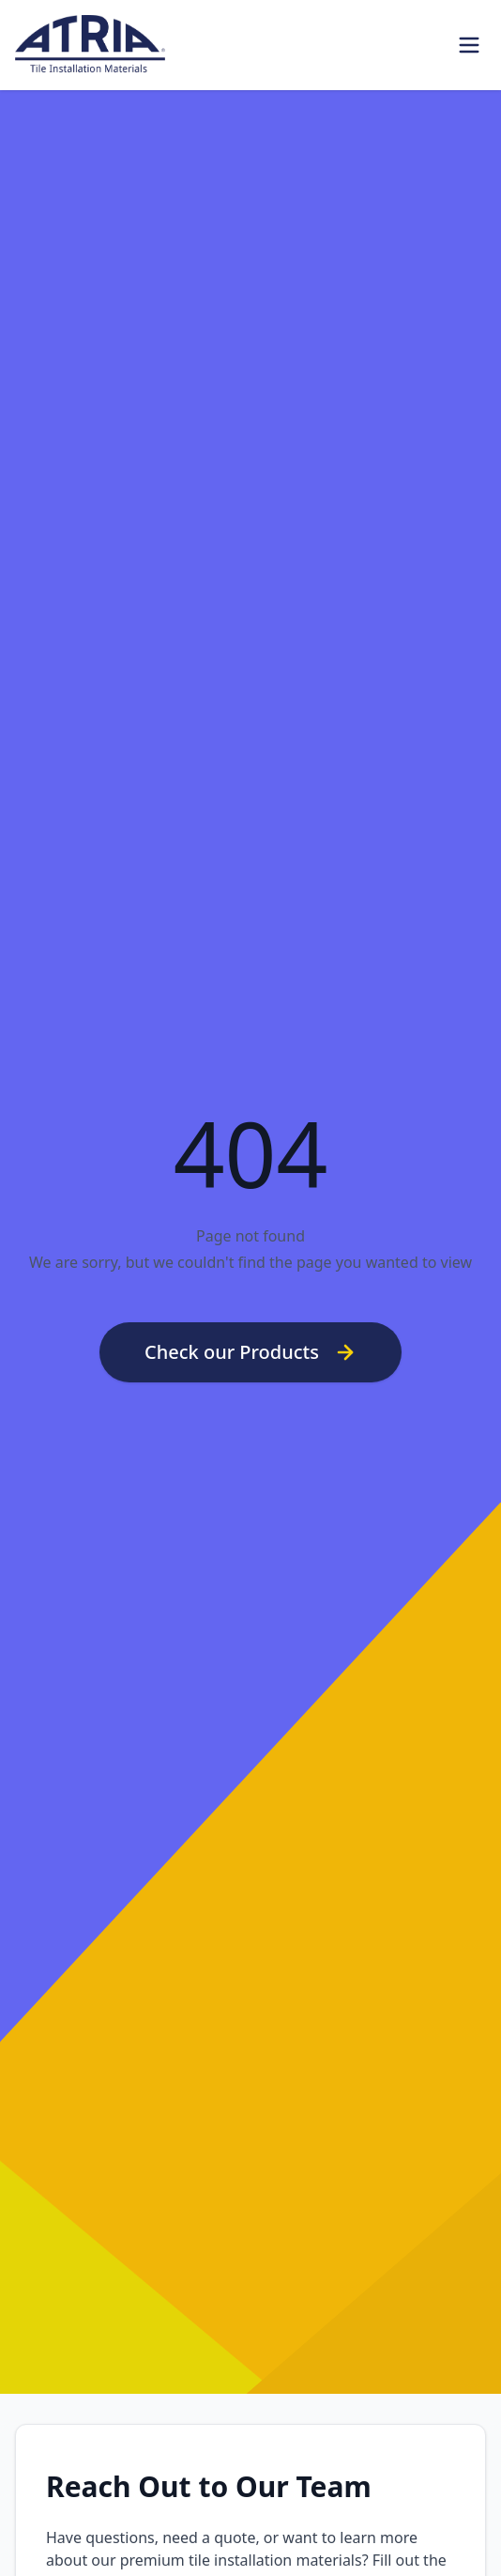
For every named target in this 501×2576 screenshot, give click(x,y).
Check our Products (250, 1352)
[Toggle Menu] (469, 45)
